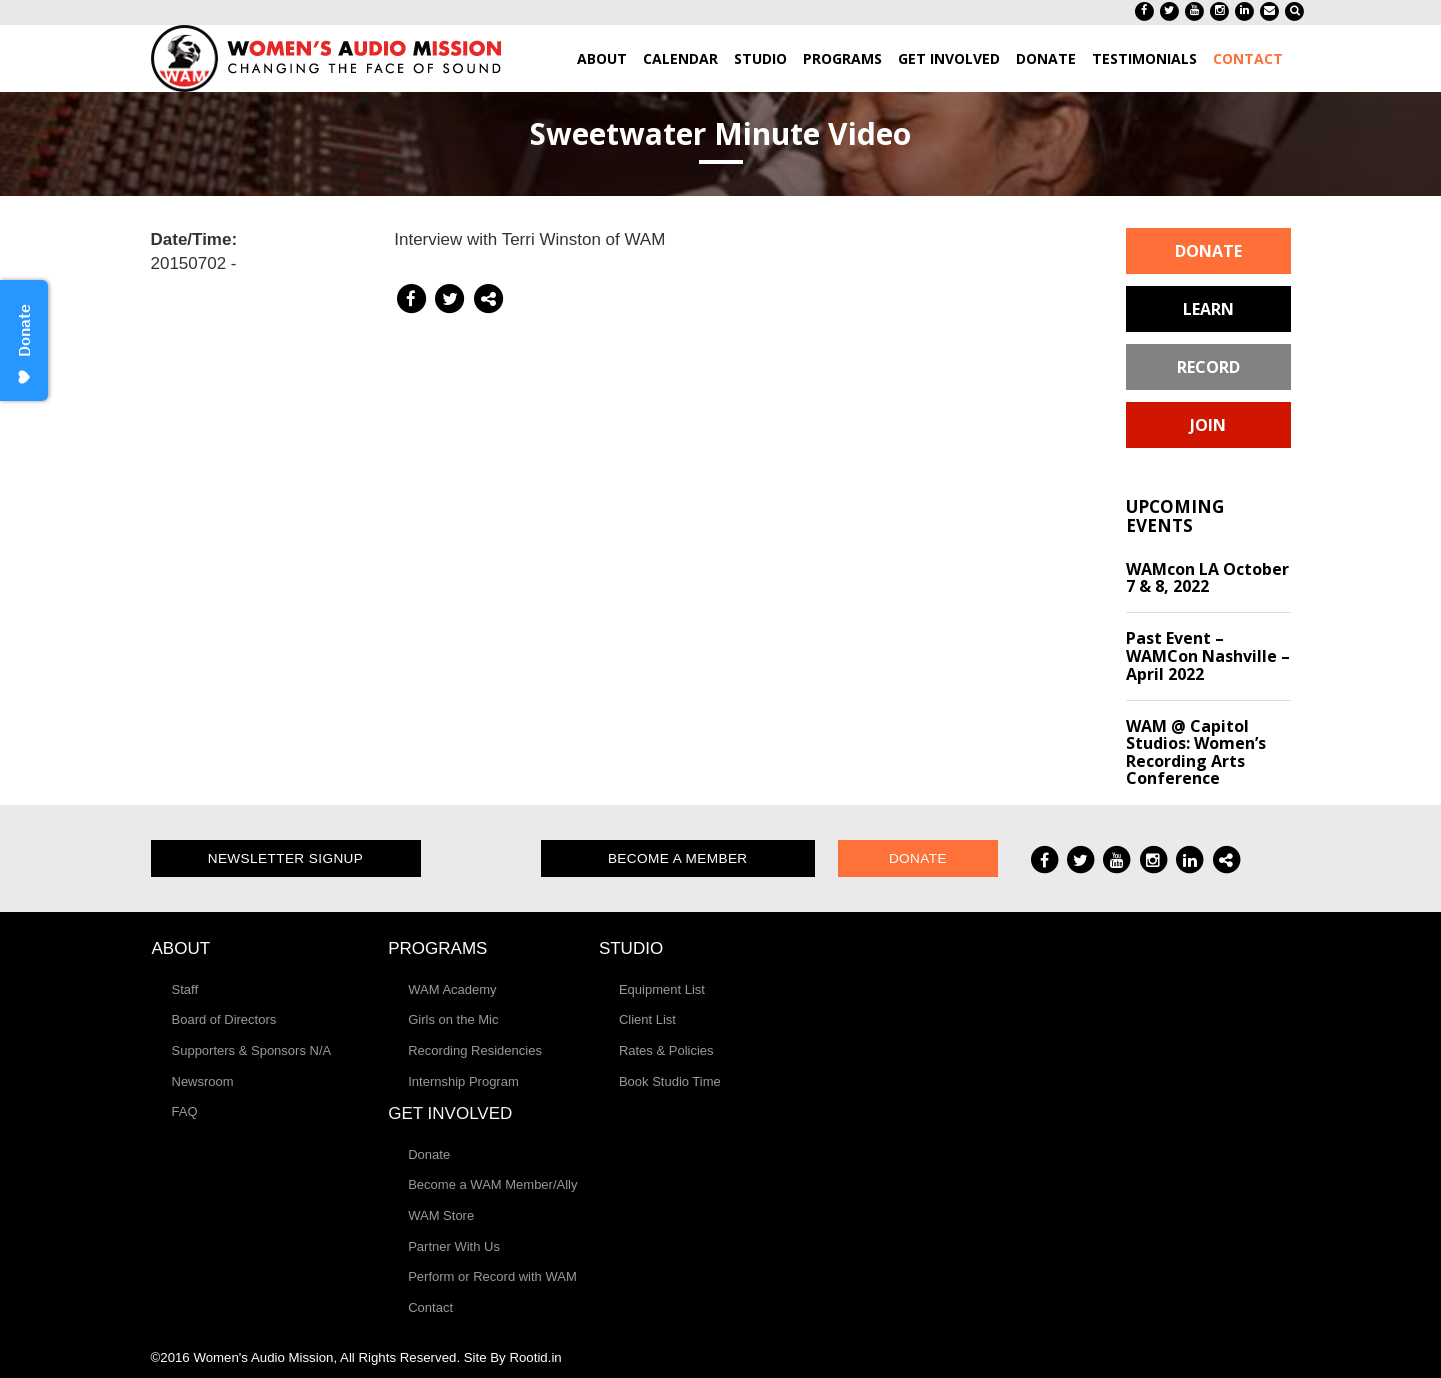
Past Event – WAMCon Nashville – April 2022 (1208, 655)
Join (1208, 425)
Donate (1208, 251)
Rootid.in (535, 1357)
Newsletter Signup (286, 858)
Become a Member (678, 858)
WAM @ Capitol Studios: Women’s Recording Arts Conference (1196, 752)
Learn (1208, 309)
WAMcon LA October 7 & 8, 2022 (1207, 578)
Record (1208, 367)
